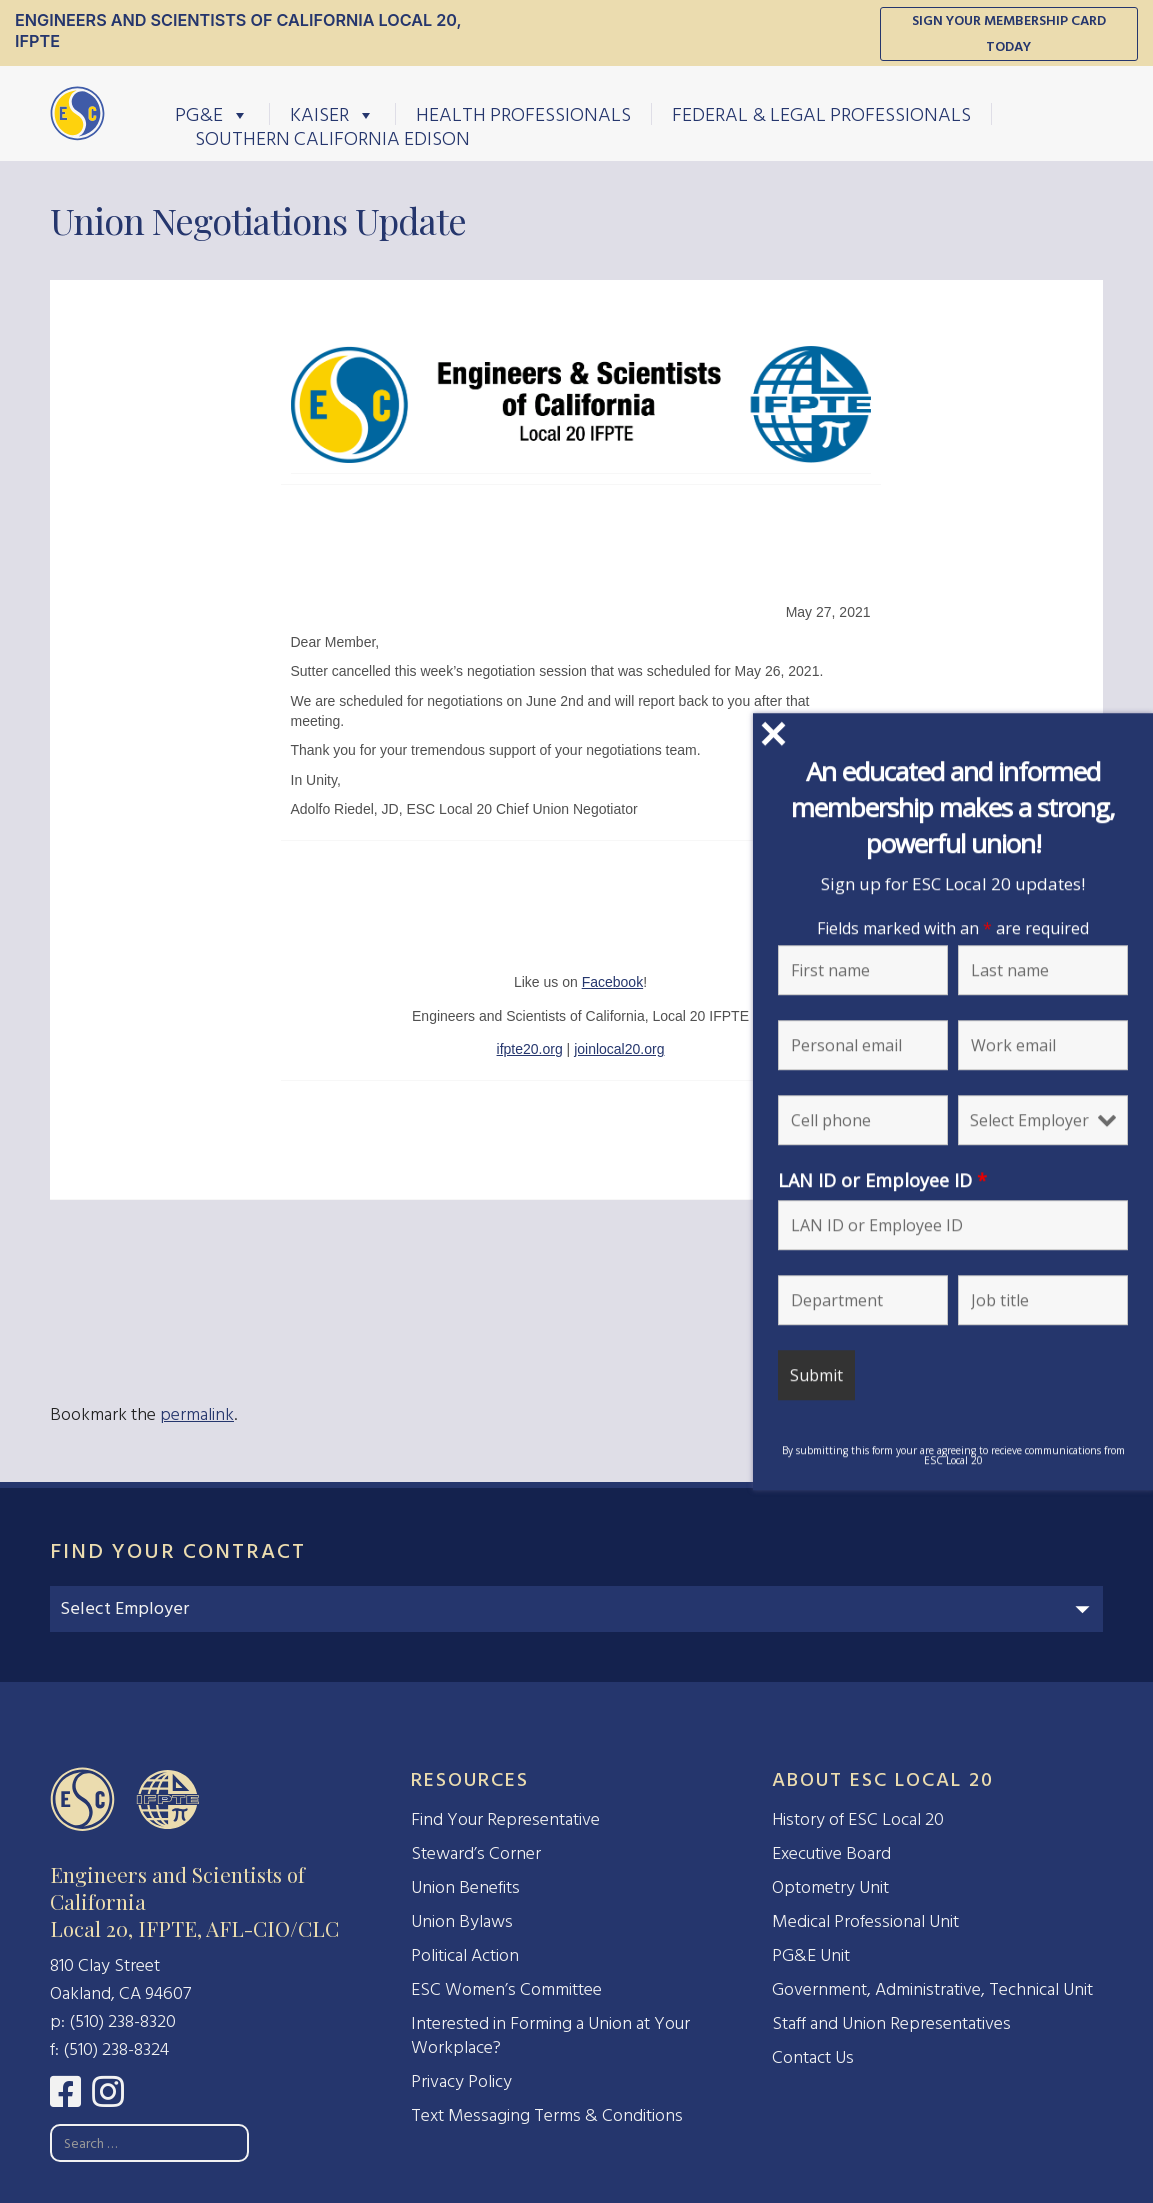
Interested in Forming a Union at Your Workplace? (550, 2035)
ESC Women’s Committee (506, 1989)
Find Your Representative (505, 1819)
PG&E (212, 114)
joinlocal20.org (619, 1049)
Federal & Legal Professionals (821, 114)
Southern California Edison (332, 138)
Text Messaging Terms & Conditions (547, 2115)
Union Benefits (465, 1887)
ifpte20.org (530, 1049)
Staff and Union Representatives (891, 2023)
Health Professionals (523, 114)
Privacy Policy (461, 2081)
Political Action (465, 1955)
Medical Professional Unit (865, 1921)
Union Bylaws (462, 1921)
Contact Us (813, 2057)
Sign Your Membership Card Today (1009, 33)
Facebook (612, 982)
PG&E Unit (811, 1955)
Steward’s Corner (476, 1853)
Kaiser (332, 114)
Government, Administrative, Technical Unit (932, 1989)
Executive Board (831, 1853)
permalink (197, 1414)
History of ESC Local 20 (858, 1819)
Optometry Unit (830, 1887)
